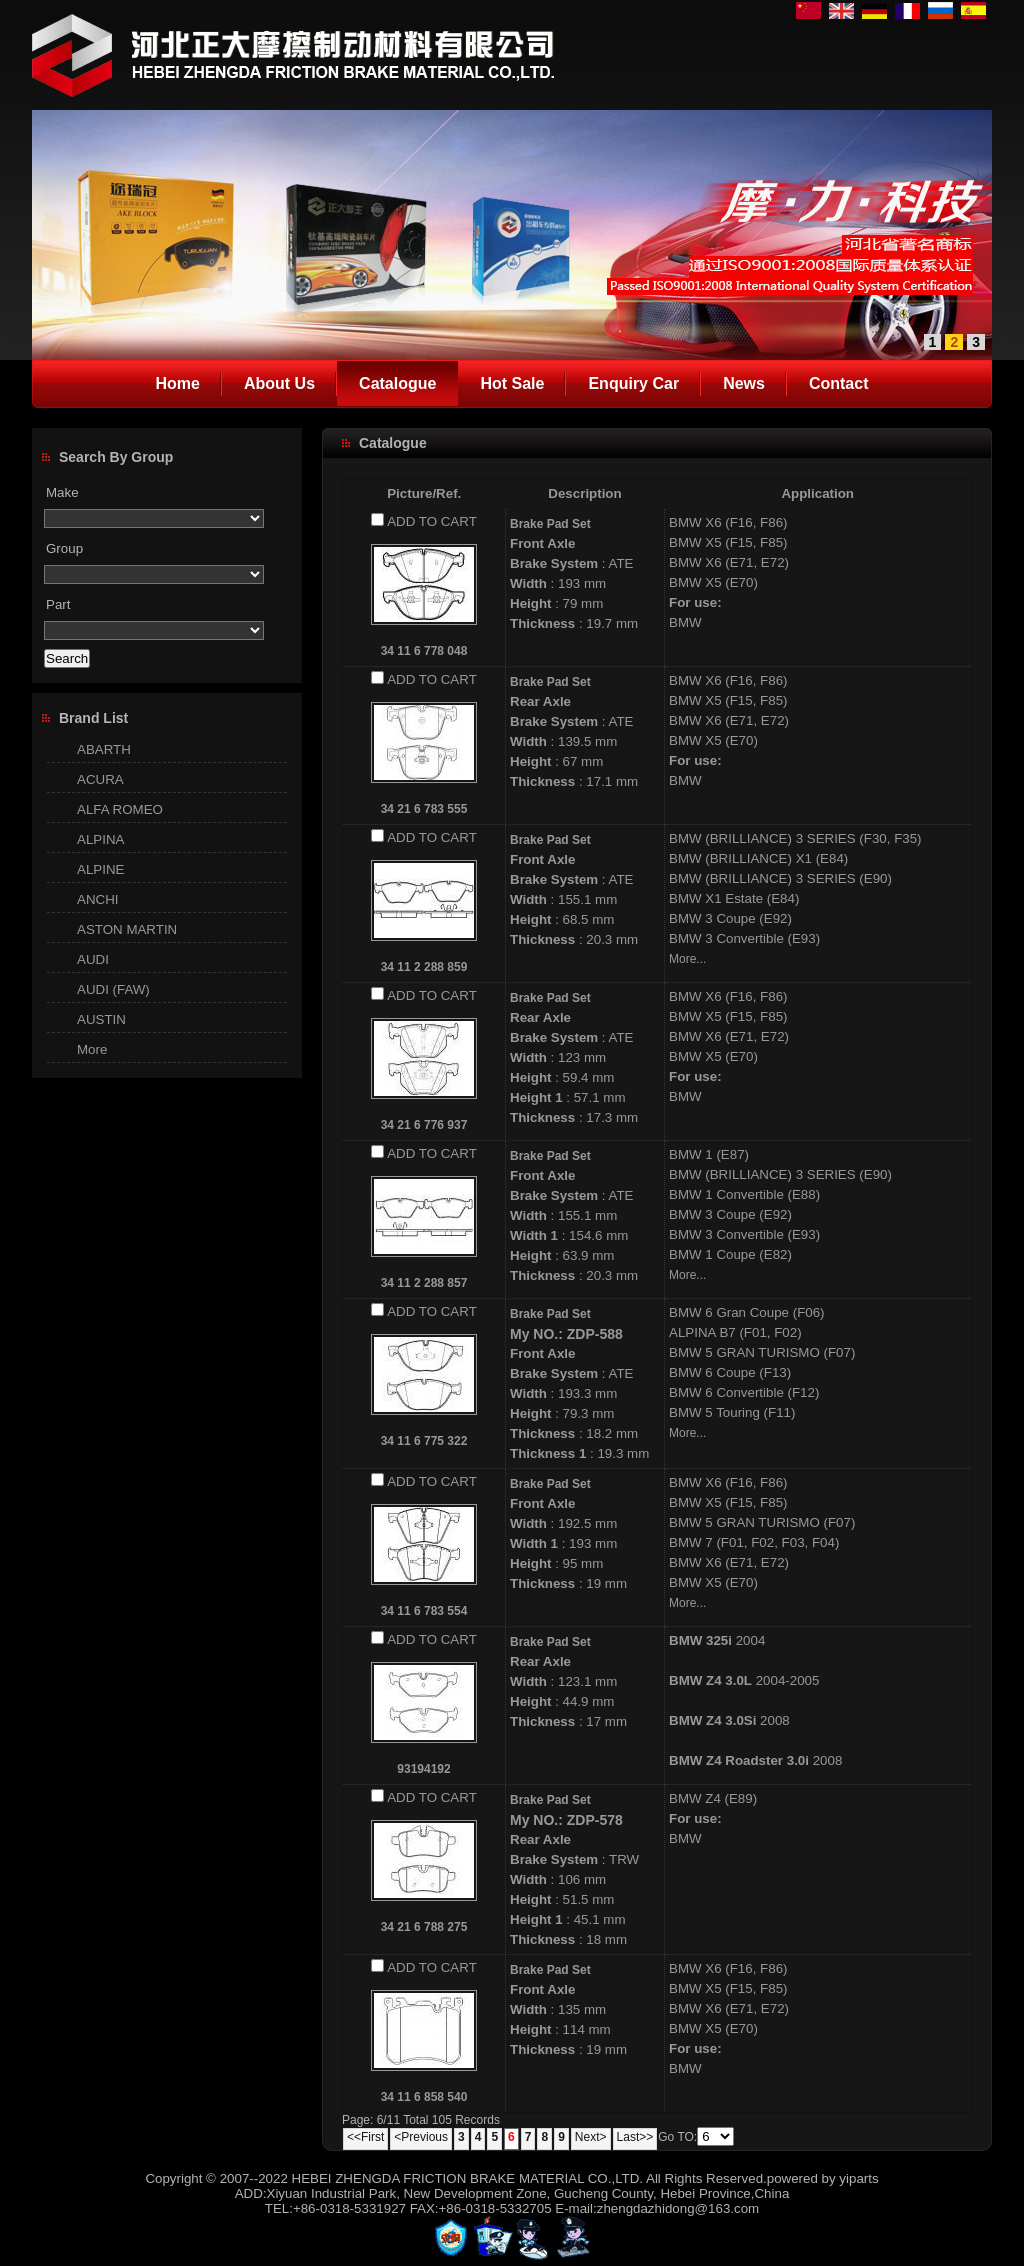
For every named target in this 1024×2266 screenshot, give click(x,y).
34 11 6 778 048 (424, 651)
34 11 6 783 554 (424, 1611)
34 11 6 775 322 (424, 1441)
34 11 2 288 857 (424, 1283)
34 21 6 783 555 (424, 809)
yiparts (858, 2178)
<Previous (421, 2137)
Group (64, 548)
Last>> (635, 2137)
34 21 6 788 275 (424, 1927)
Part (58, 604)
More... (687, 959)
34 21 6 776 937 (424, 1125)
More (92, 1049)
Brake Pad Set (550, 524)
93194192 (423, 1769)
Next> (591, 2137)
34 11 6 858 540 (424, 2097)
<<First (365, 2137)
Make (62, 492)
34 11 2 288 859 (424, 967)
